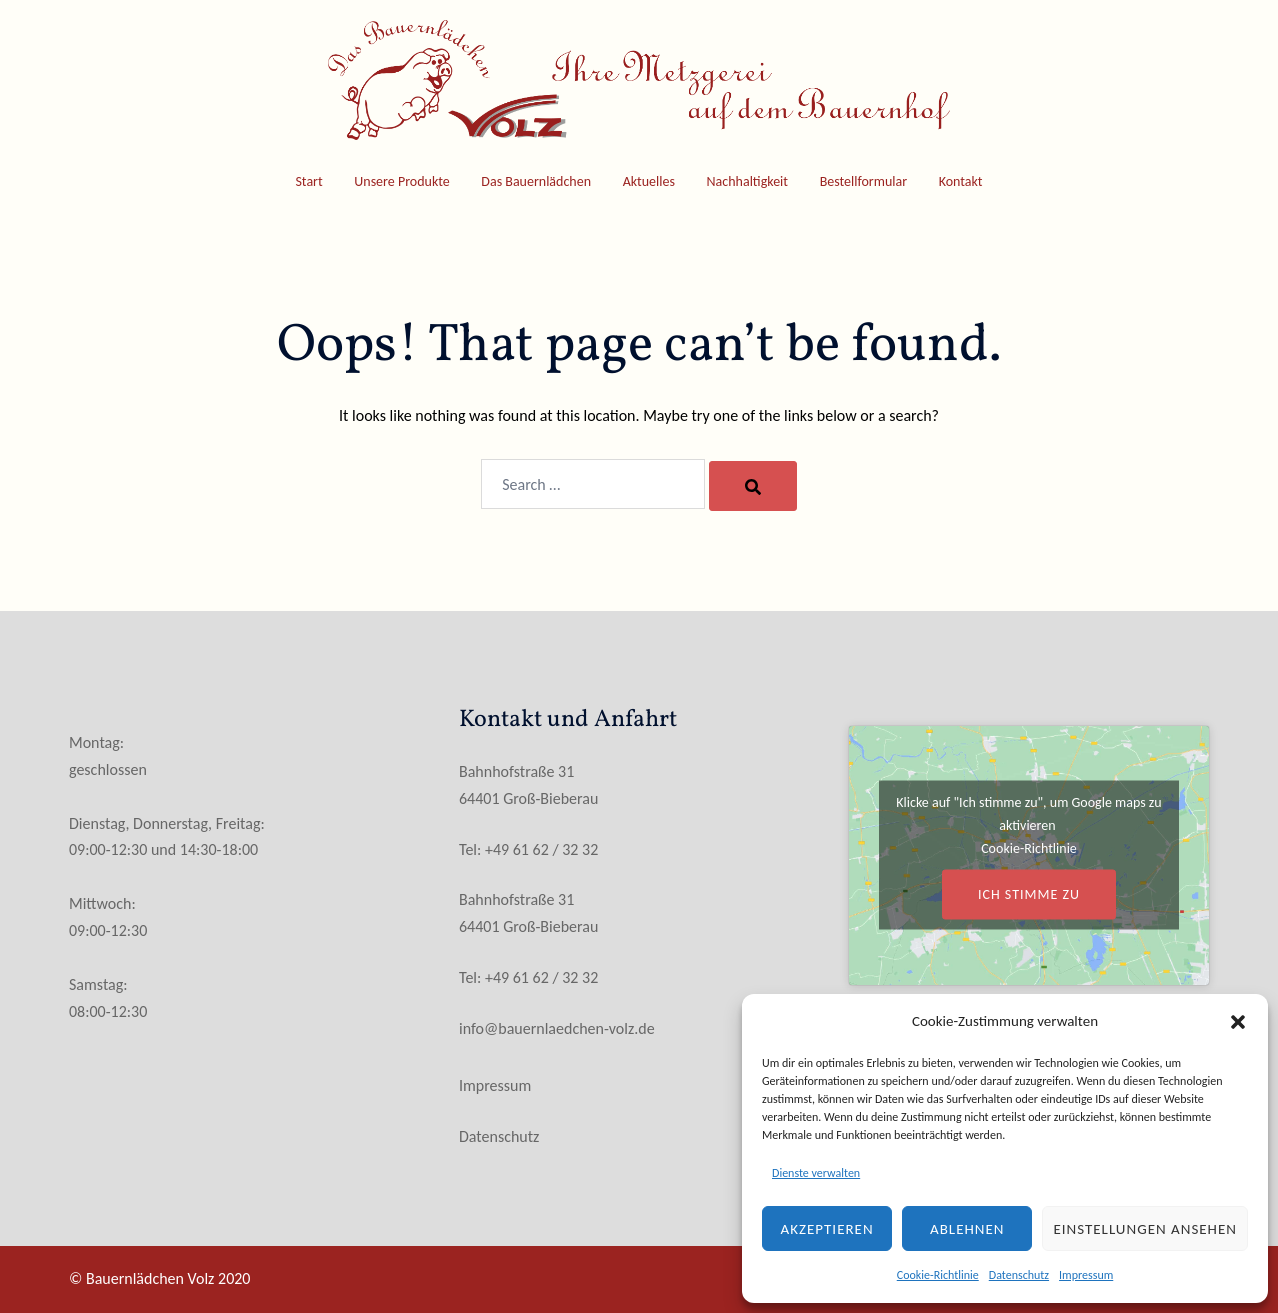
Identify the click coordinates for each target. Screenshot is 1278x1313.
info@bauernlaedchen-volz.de (557, 1028)
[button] (1238, 1022)
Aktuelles (649, 181)
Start (308, 181)
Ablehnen (967, 1229)
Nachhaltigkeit (747, 181)
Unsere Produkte (401, 181)
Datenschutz (1019, 1275)
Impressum (1086, 1275)
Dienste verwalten (816, 1173)
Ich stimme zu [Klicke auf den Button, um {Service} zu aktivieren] (1029, 894)
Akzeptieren (827, 1229)
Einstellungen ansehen (1145, 1229)
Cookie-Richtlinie (938, 1275)
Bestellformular (863, 181)
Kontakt (961, 181)
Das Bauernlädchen (536, 181)
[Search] (753, 486)
